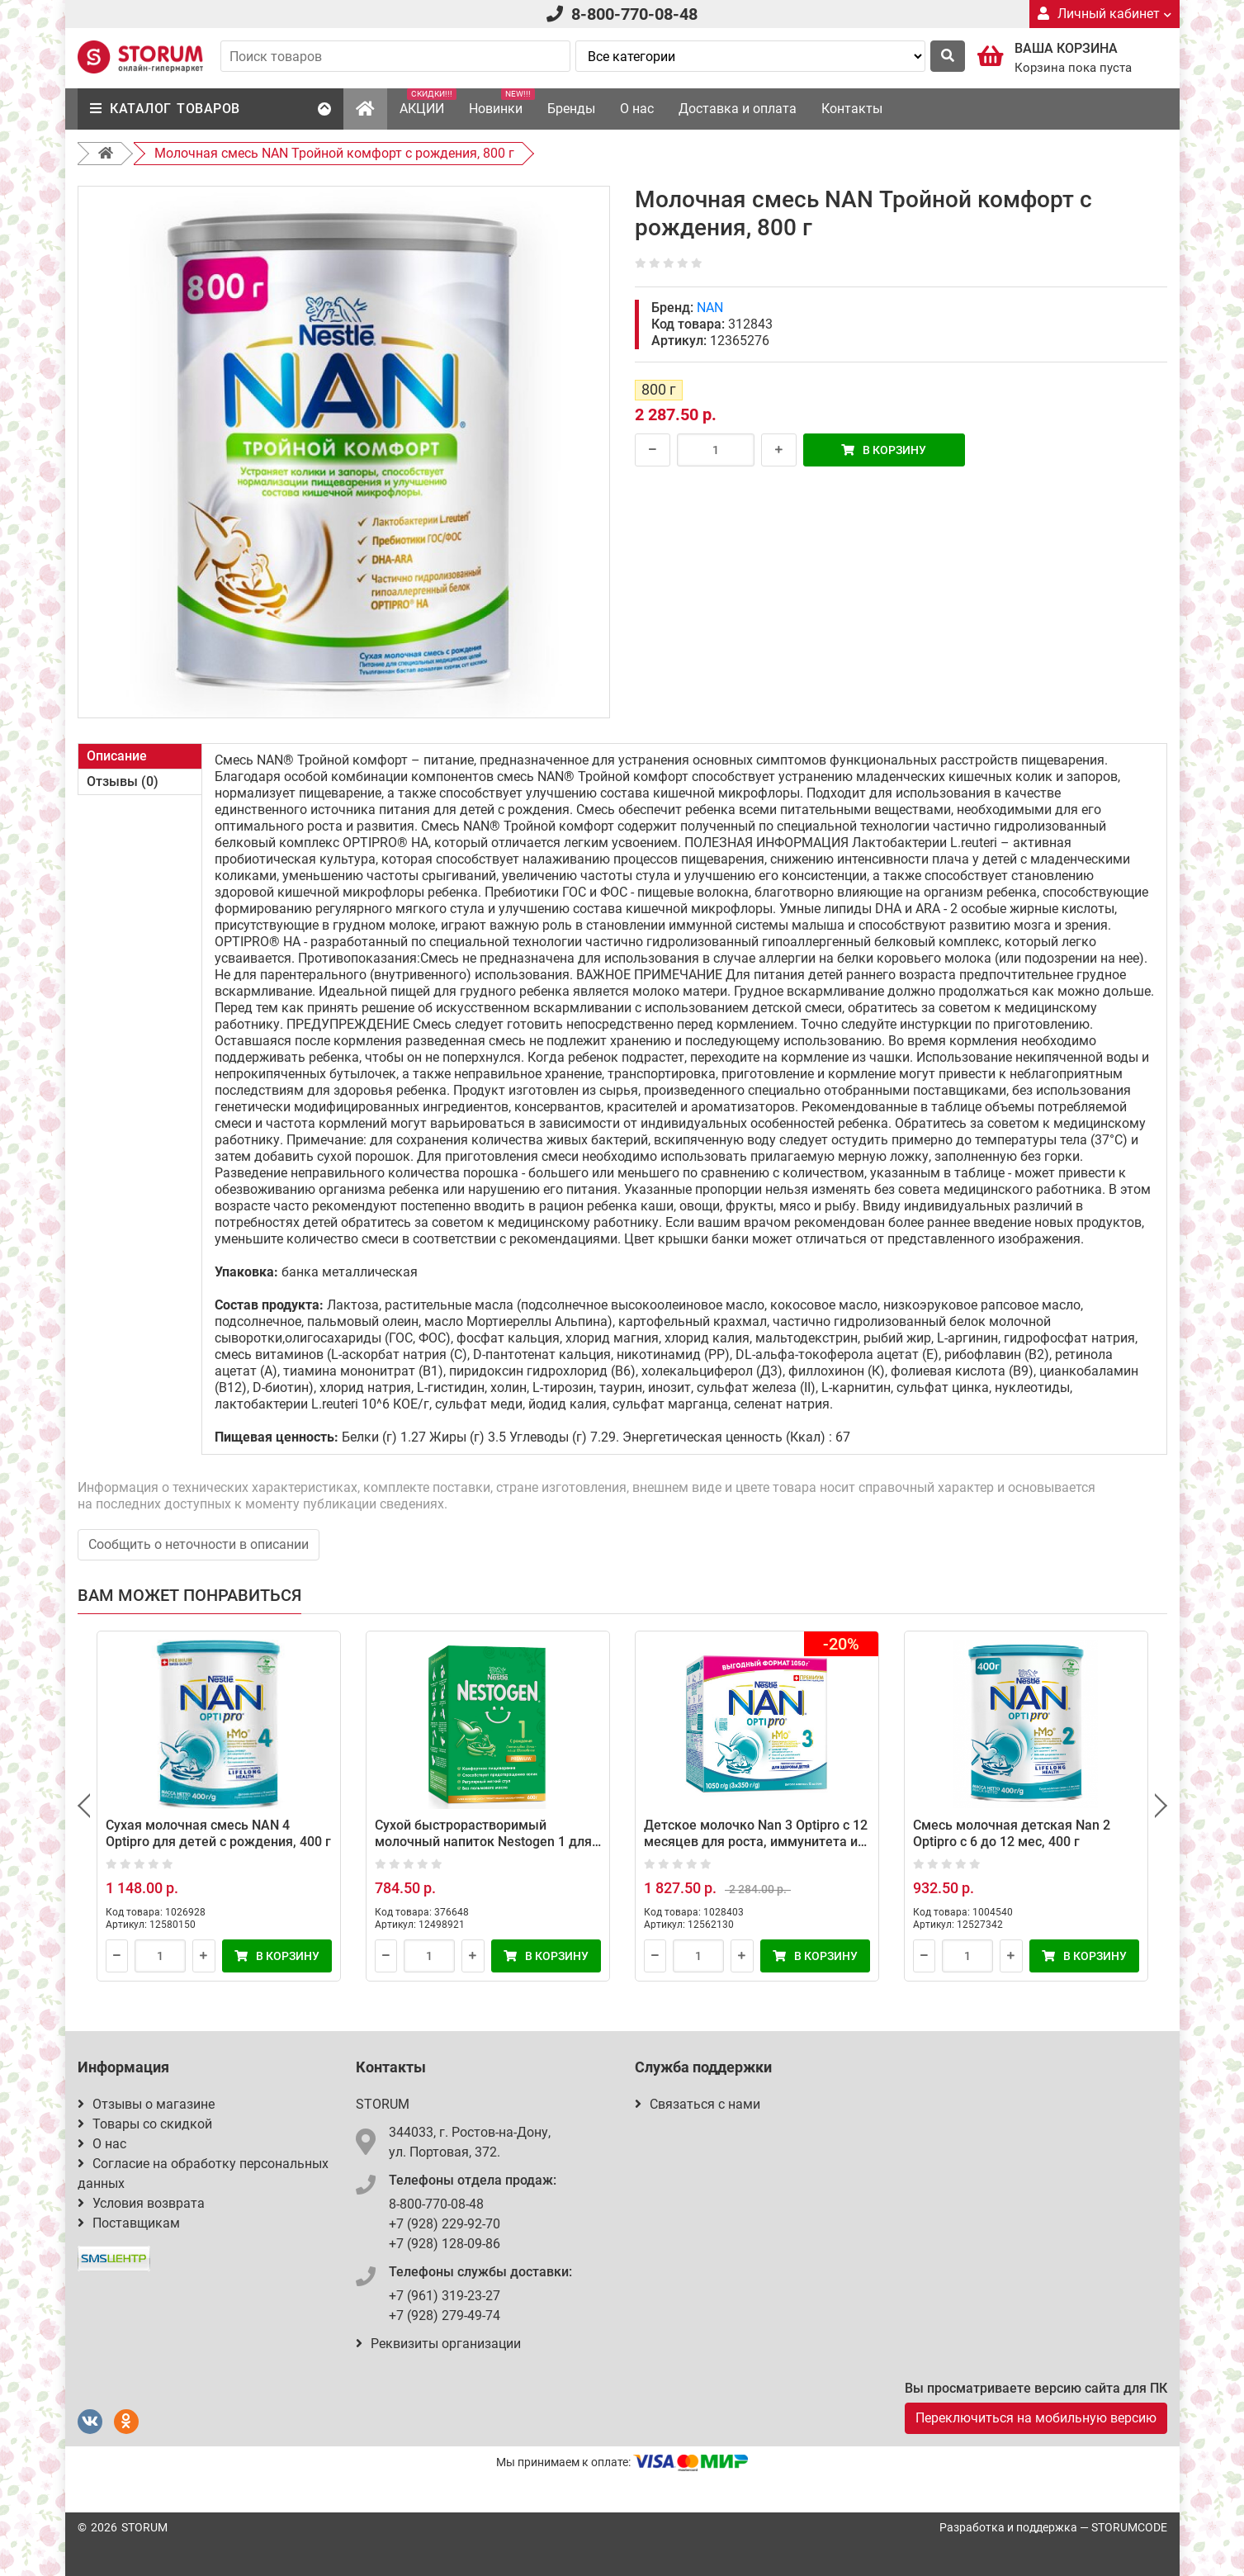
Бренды (571, 108)
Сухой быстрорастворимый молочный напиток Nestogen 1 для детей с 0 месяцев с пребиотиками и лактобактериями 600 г (484, 1849)
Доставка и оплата (738, 108)
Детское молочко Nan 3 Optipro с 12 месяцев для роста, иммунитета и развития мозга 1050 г (756, 1841)
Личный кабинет (1104, 13)
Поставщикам (129, 2223)
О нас (637, 108)
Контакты (851, 108)
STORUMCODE (1129, 2527)
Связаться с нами (697, 2104)
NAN (710, 307)
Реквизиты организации (438, 2343)
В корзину (883, 450)
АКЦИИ (428, 102)
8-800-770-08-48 (634, 14)
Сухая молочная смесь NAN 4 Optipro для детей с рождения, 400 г (218, 1833)
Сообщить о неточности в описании (198, 1544)
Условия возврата (141, 2203)
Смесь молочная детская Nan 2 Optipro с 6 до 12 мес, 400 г (1011, 1833)
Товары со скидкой (145, 2124)
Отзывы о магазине (146, 2104)
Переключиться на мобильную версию (1035, 2418)
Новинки (502, 102)
